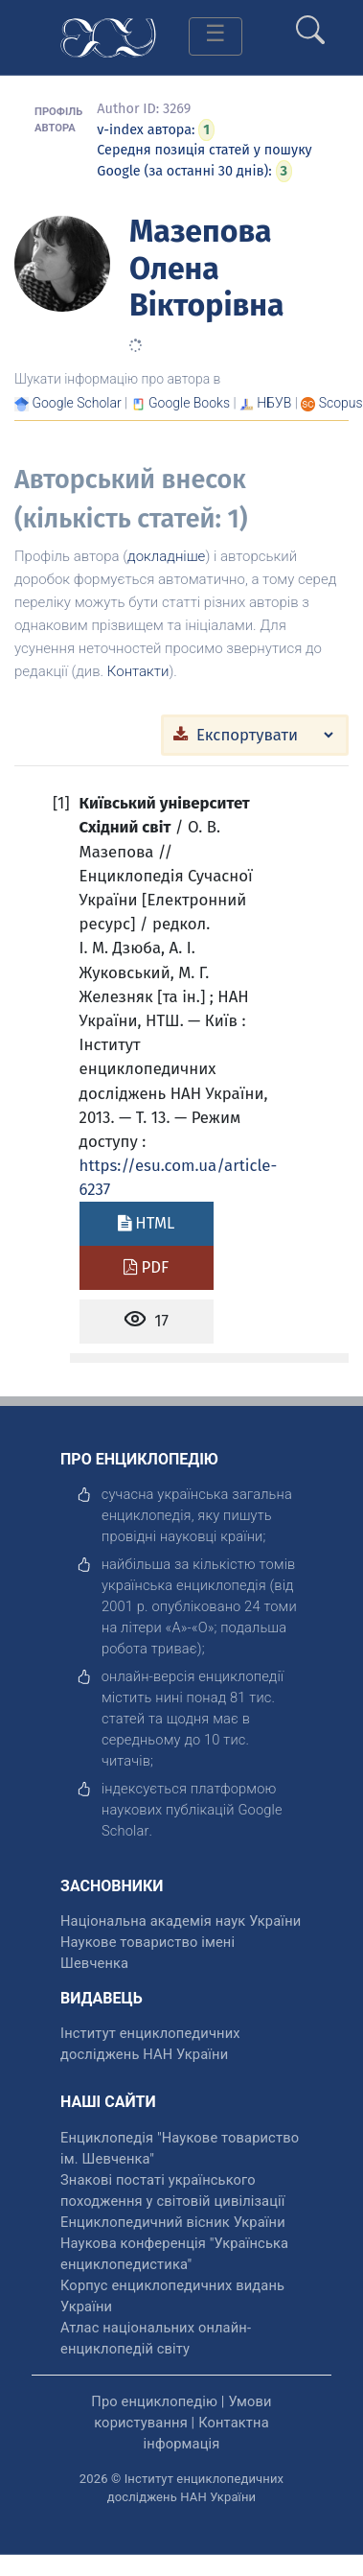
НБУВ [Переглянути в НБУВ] (274, 402)
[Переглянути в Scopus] (341, 402)
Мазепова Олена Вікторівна (206, 268)
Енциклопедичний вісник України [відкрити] (172, 2222)
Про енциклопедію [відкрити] (154, 2401)
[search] (310, 22)
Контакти (138, 671)
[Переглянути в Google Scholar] (76, 402)
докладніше (166, 556)
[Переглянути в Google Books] (189, 402)
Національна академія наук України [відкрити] (180, 1921)
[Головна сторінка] (108, 36)
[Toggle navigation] (215, 36)
